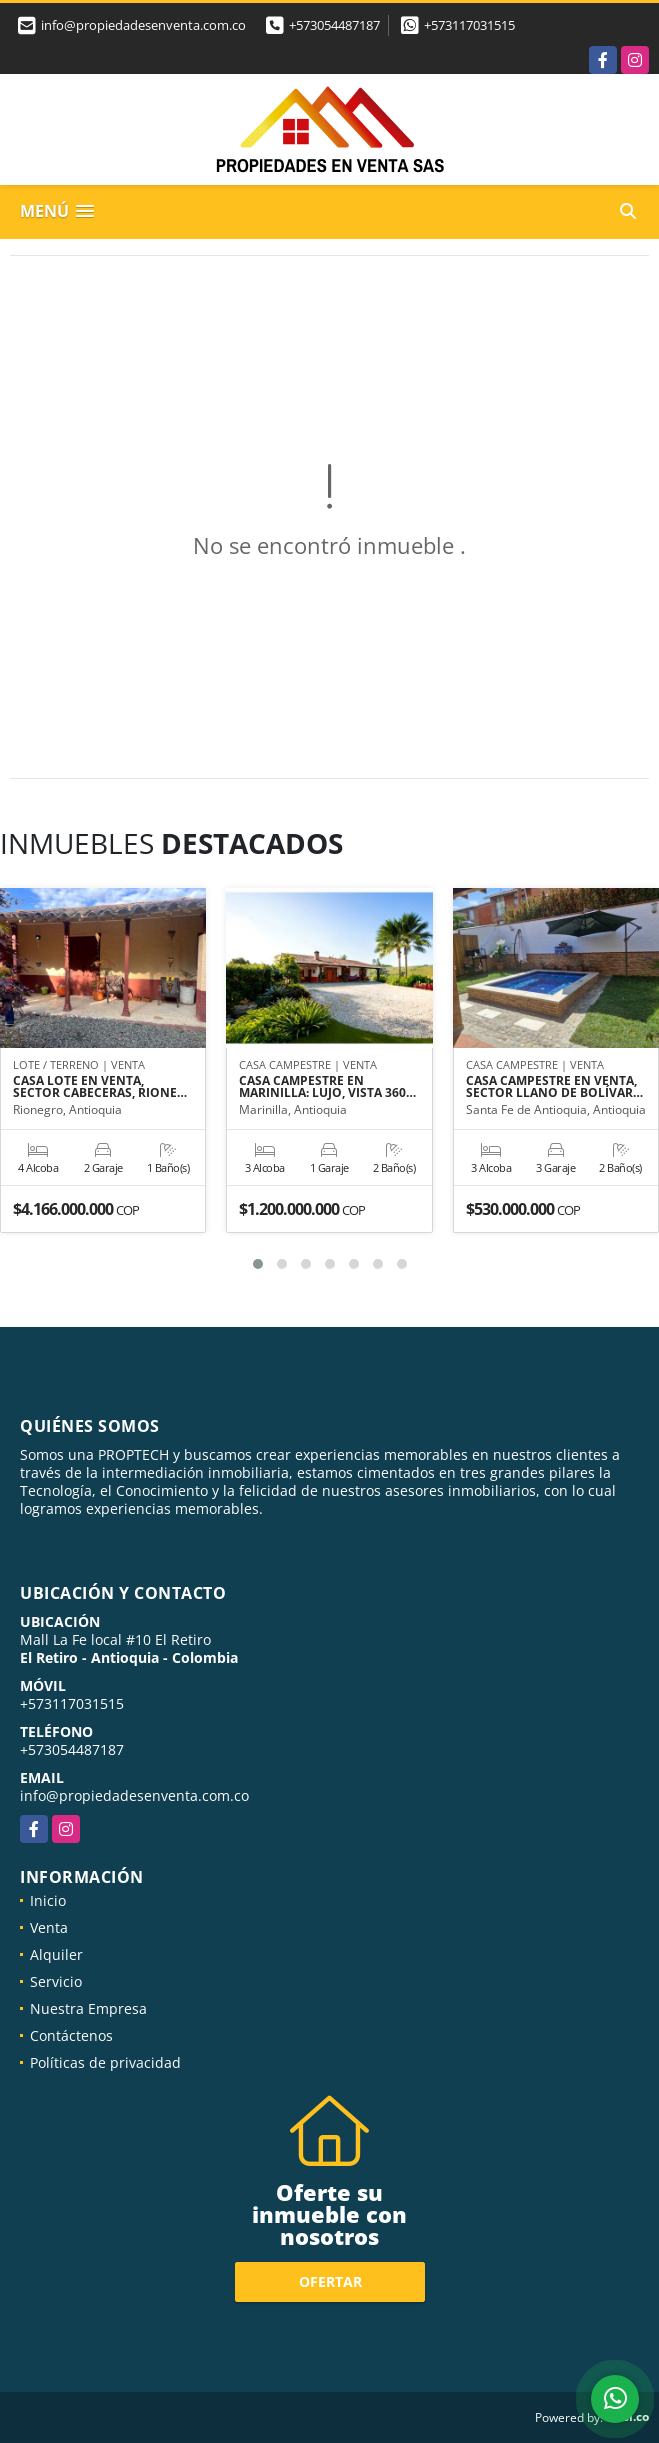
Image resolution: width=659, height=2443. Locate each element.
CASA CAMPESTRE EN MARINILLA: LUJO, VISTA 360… (327, 1088)
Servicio (56, 1981)
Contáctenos (71, 2035)
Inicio (48, 1900)
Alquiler (56, 1954)
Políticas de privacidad (105, 2062)
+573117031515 (469, 25)
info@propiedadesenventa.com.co (134, 1795)
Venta (49, 1927)
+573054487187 (334, 25)
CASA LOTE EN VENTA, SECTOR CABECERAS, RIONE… (100, 1088)
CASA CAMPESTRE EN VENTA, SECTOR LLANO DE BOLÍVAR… (554, 1088)
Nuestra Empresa (88, 2008)
